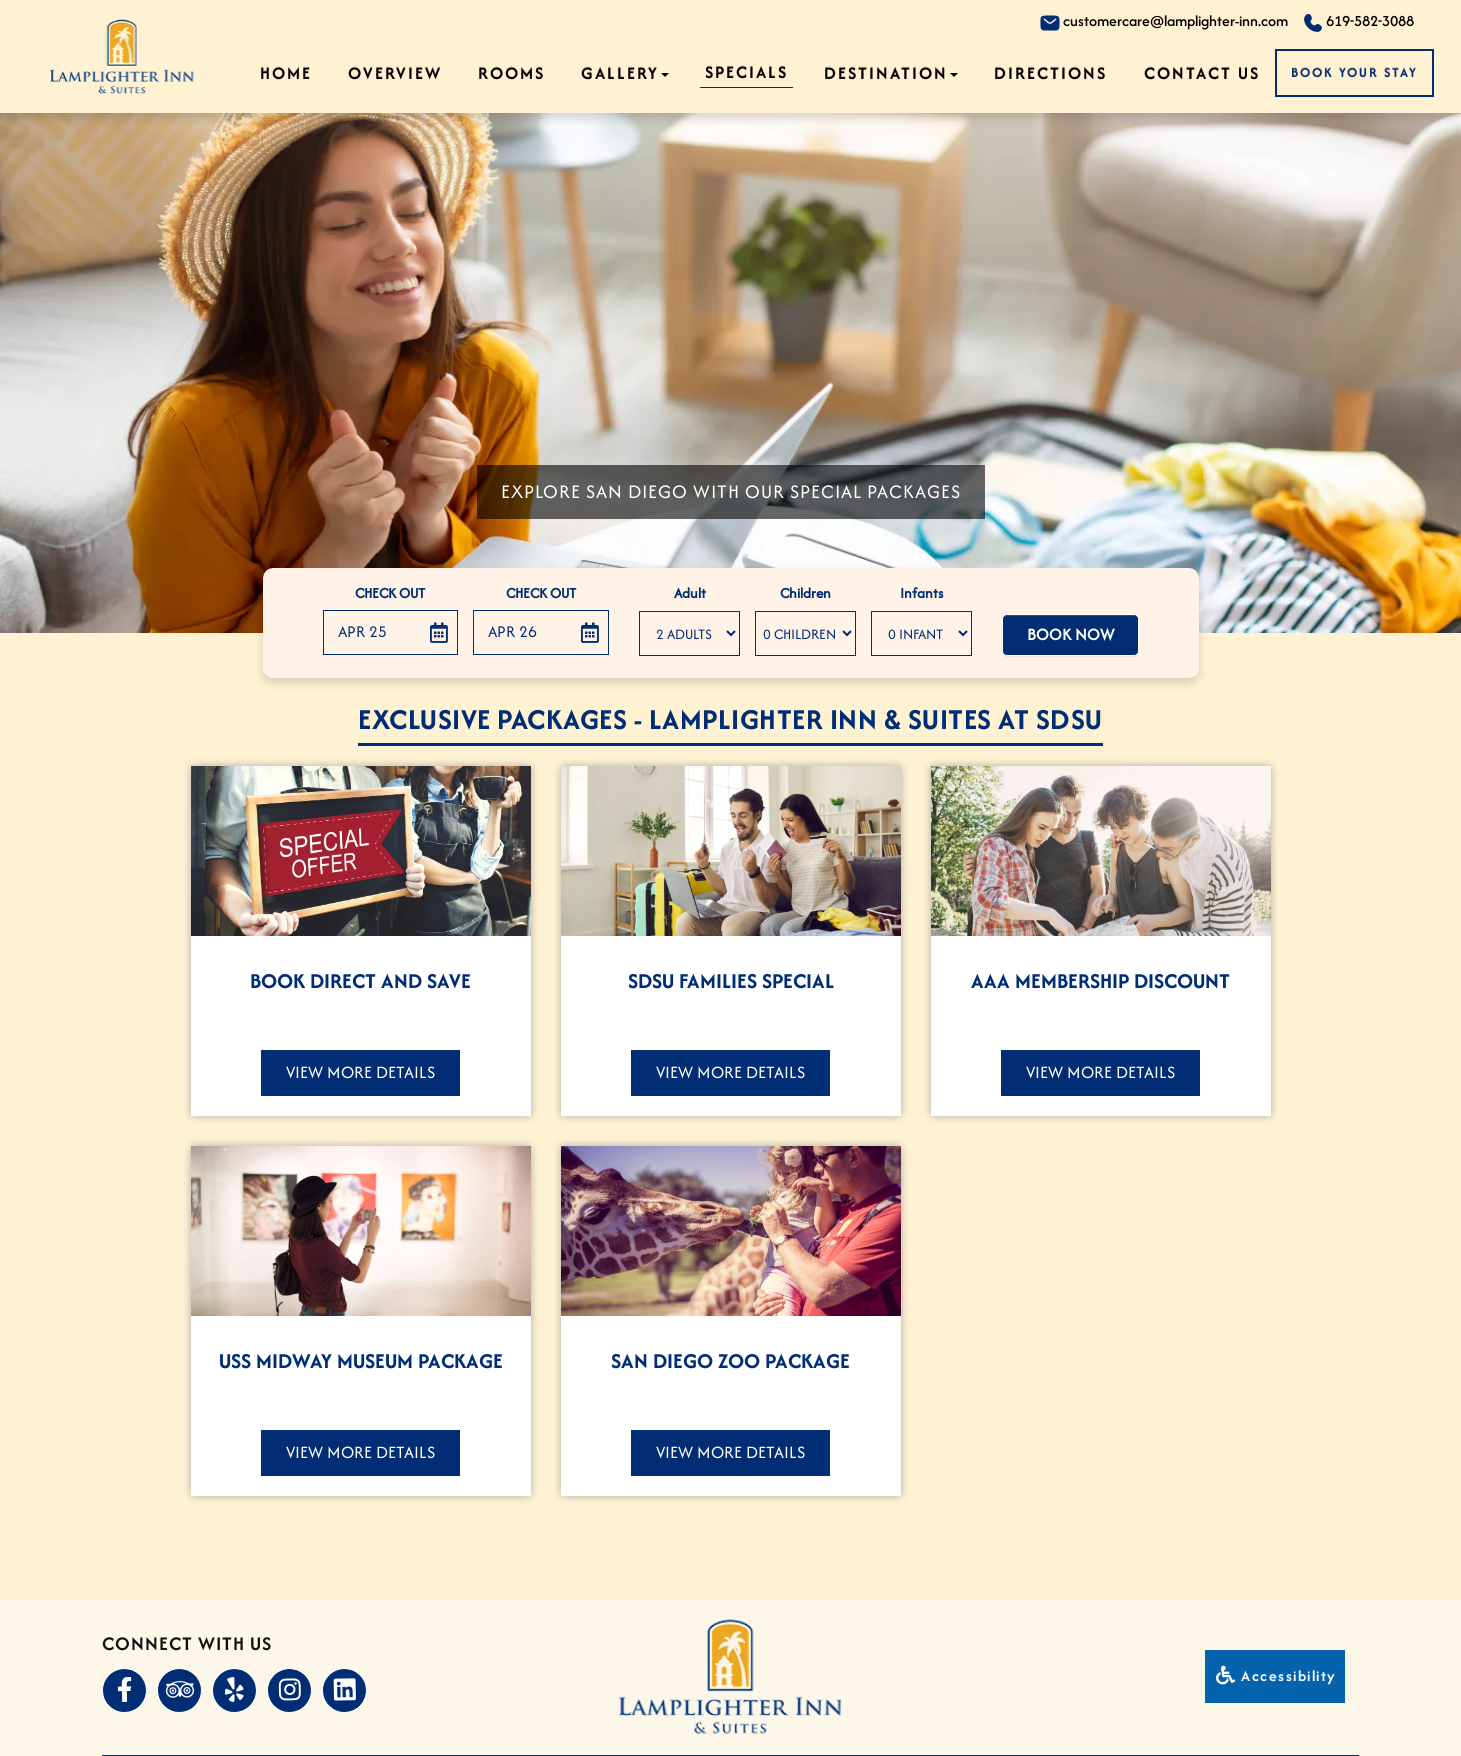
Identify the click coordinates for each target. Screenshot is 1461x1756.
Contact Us (1202, 73)
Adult (690, 595)
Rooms (511, 73)
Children (805, 595)
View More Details (360, 1072)
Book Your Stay (1354, 72)
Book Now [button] (1070, 635)
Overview (395, 73)
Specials (746, 72)
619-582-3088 (1358, 21)
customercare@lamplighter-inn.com (1164, 21)
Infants (921, 595)
